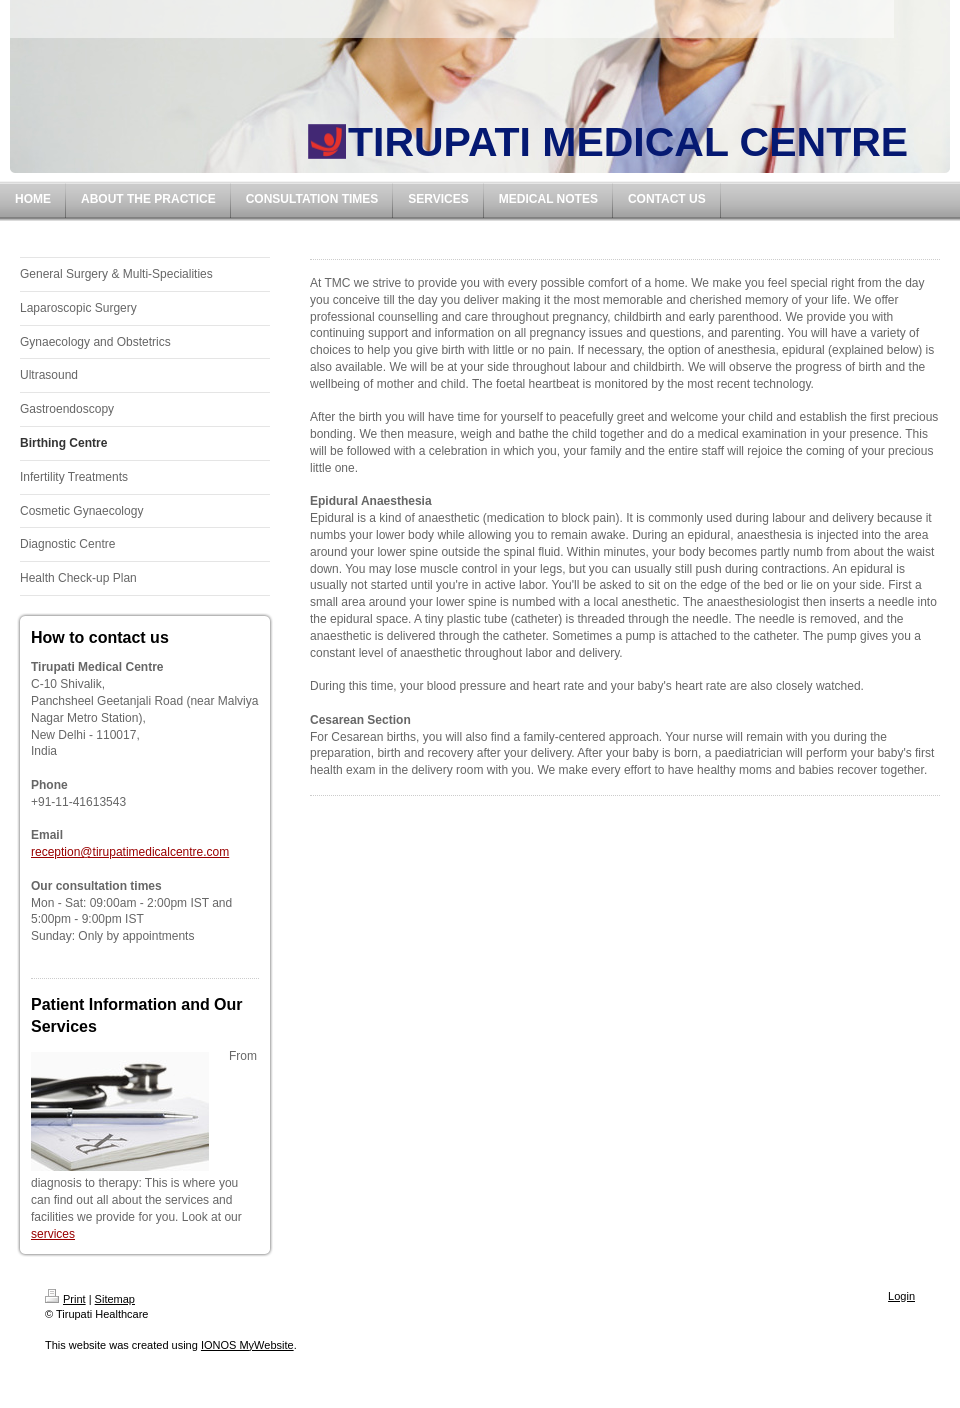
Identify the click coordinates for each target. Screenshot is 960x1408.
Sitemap (115, 1299)
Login (901, 1296)
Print (65, 1299)
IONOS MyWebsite (247, 1345)
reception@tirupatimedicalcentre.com (130, 852)
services (53, 1234)
